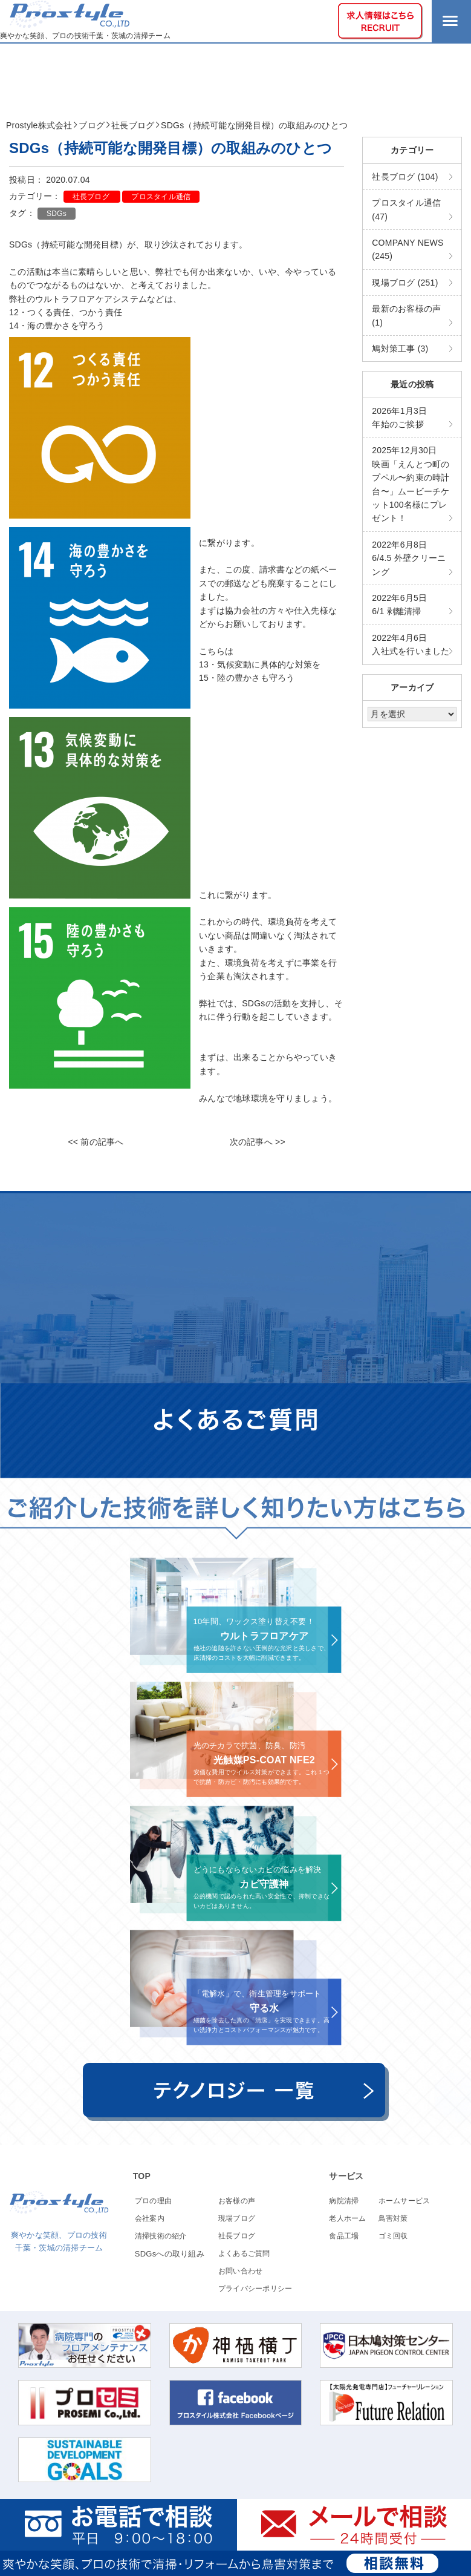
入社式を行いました (410, 644)
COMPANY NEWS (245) (407, 249)
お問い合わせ (240, 2271)
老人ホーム (347, 2218)
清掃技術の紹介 (161, 2236)
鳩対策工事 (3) (400, 348)
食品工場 (344, 2236)
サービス (346, 2176)
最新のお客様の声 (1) (406, 315)
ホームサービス (404, 2201)
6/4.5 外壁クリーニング (409, 558)
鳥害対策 (393, 2218)
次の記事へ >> (257, 1142)
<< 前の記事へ (95, 1142)
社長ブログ (92, 196)
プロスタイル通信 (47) (406, 209)
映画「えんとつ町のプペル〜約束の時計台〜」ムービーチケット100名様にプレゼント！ (410, 484)
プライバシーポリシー (255, 2288)
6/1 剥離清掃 (399, 604)
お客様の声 (236, 2201)
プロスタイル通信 (160, 196)
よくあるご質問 (244, 2253)
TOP (142, 2176)
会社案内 (149, 2218)
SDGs (57, 213)
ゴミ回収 (393, 2236)
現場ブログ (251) (405, 282)
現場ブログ (236, 2218)
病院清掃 (344, 2201)
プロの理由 (153, 2201)
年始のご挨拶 (399, 417)
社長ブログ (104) (405, 177)
